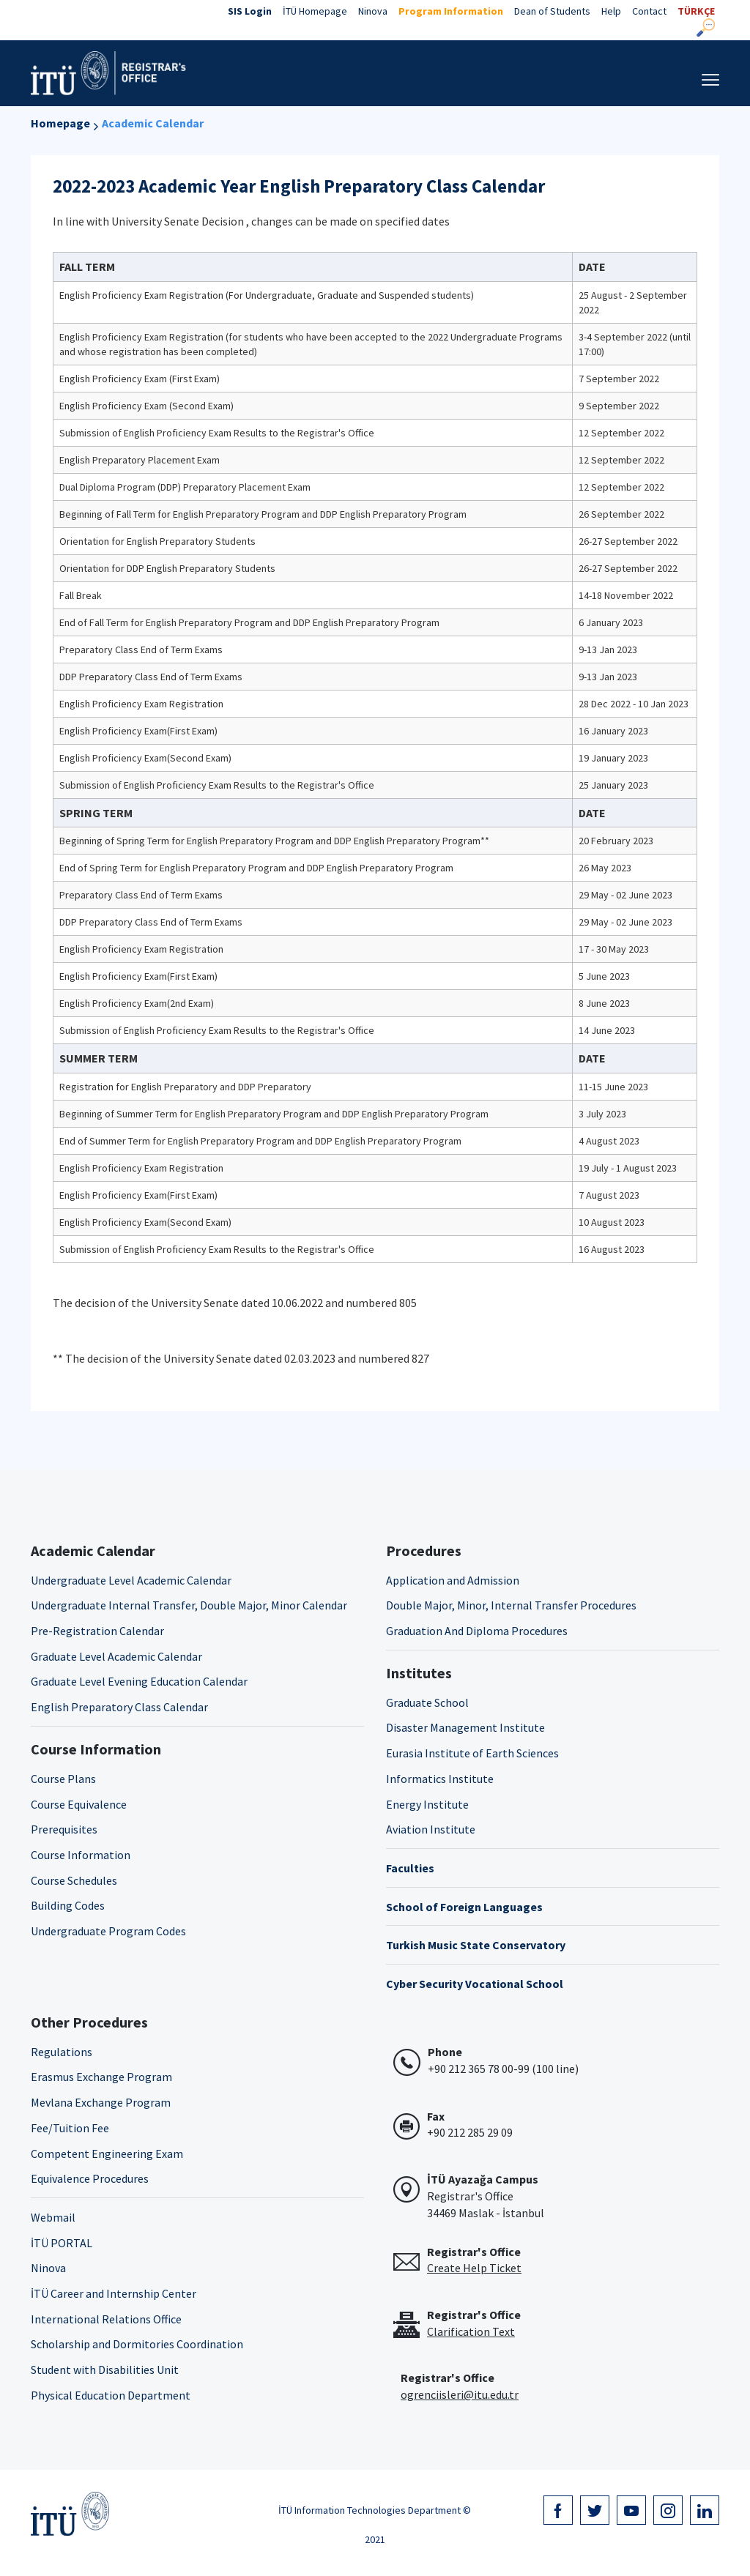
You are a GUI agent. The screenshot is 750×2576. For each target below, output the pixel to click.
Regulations (61, 2051)
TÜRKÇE (696, 11)
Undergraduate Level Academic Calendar (131, 1580)
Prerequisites (64, 1829)
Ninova (372, 11)
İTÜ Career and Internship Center (113, 2293)
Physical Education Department (110, 2395)
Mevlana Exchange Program (101, 2102)
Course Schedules (74, 1880)
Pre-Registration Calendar (97, 1630)
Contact (649, 11)
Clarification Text (471, 2331)
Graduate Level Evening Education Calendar (139, 1681)
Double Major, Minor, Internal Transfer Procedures (511, 1605)
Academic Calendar (153, 123)
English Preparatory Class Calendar (119, 1707)
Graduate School (427, 1702)
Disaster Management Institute (465, 1727)
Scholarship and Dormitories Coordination (137, 2344)
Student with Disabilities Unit (105, 2369)
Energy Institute (427, 1804)
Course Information (80, 1854)
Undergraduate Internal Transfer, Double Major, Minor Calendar (189, 1605)
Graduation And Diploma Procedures (477, 1630)
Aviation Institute (430, 1829)
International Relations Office (106, 2319)
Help (611, 11)
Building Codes (68, 1905)
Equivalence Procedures (90, 2178)
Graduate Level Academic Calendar (116, 1656)
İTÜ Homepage (315, 11)
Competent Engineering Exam (107, 2153)
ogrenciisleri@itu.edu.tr (460, 2394)
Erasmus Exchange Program (101, 2076)
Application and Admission (452, 1580)
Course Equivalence (79, 1804)
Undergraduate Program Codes (108, 1931)
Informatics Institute (440, 1778)
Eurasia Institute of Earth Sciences (472, 1753)
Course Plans (63, 1778)
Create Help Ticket (474, 2267)
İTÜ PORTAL (61, 2243)
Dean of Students (552, 11)
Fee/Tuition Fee (70, 2128)
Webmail (53, 2217)
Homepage (60, 123)
